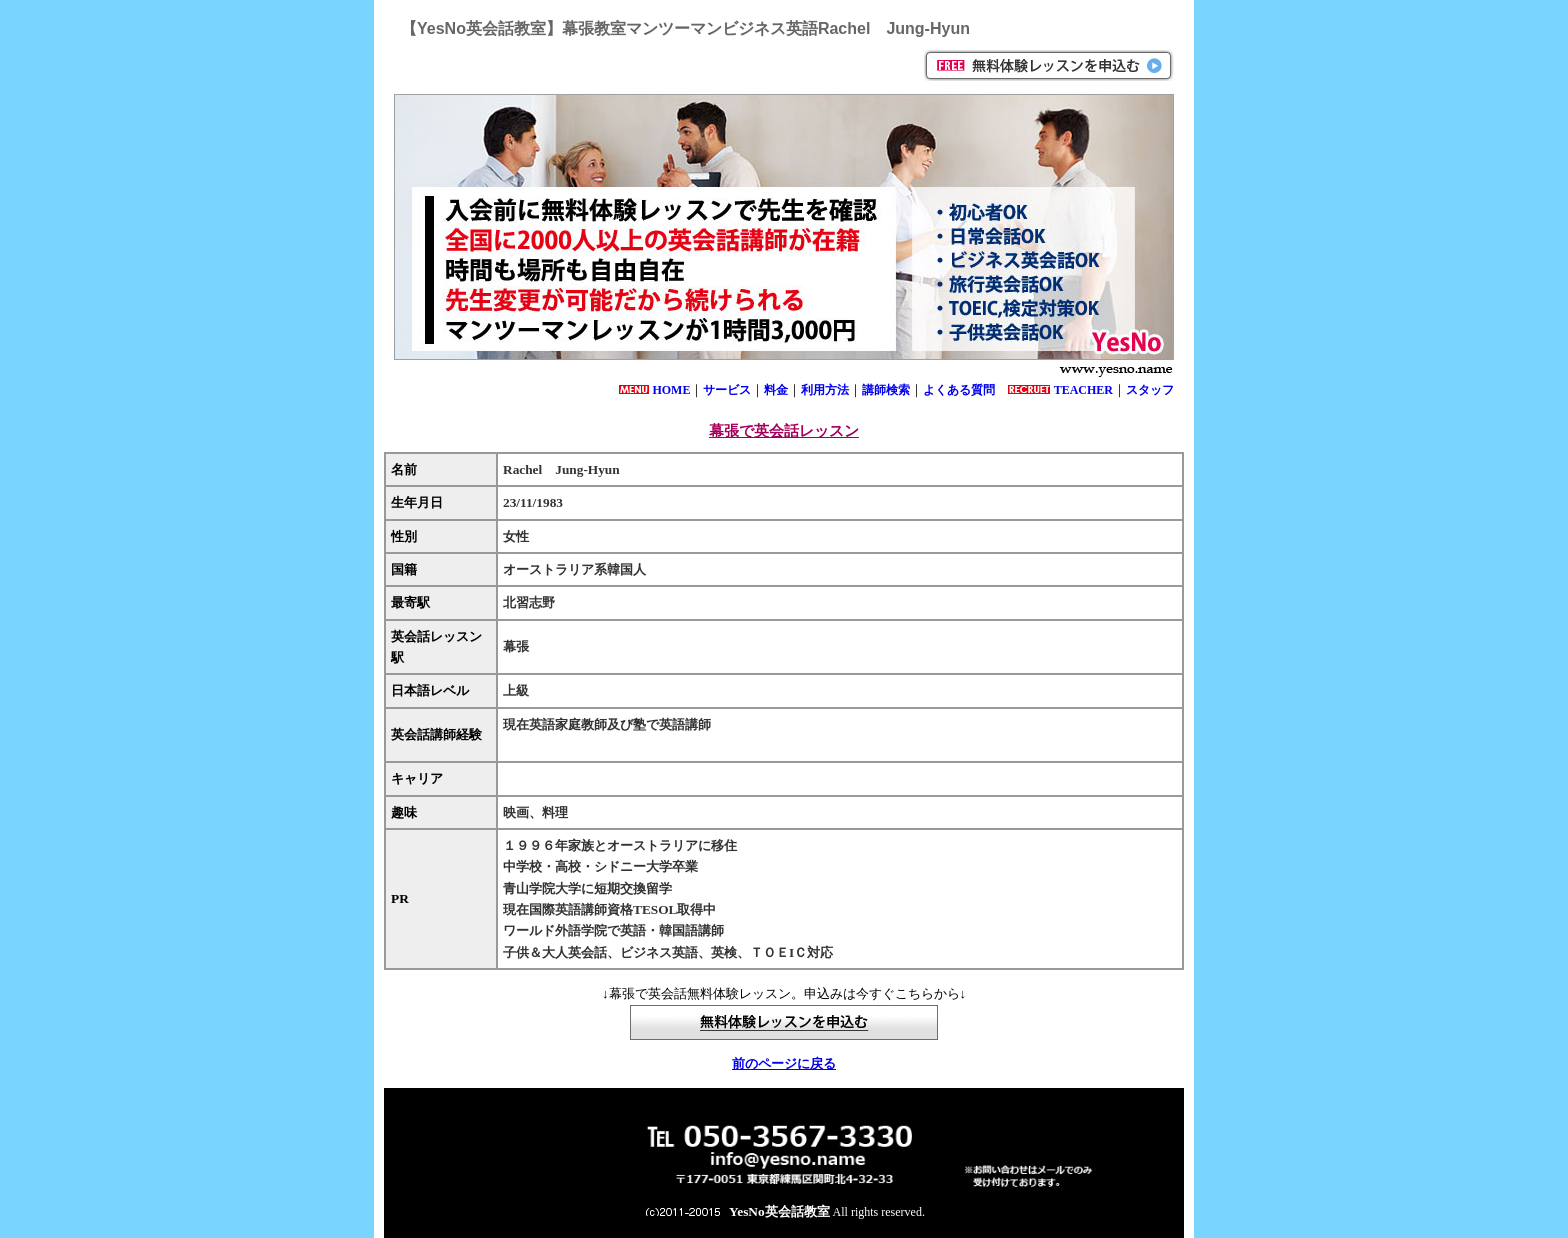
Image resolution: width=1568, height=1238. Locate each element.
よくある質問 (959, 390)
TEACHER (1083, 390)
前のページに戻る (784, 1063)
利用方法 (825, 390)
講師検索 (886, 390)
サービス (727, 390)
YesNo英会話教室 (779, 1211)
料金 (776, 390)
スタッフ (1150, 390)
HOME (671, 390)
